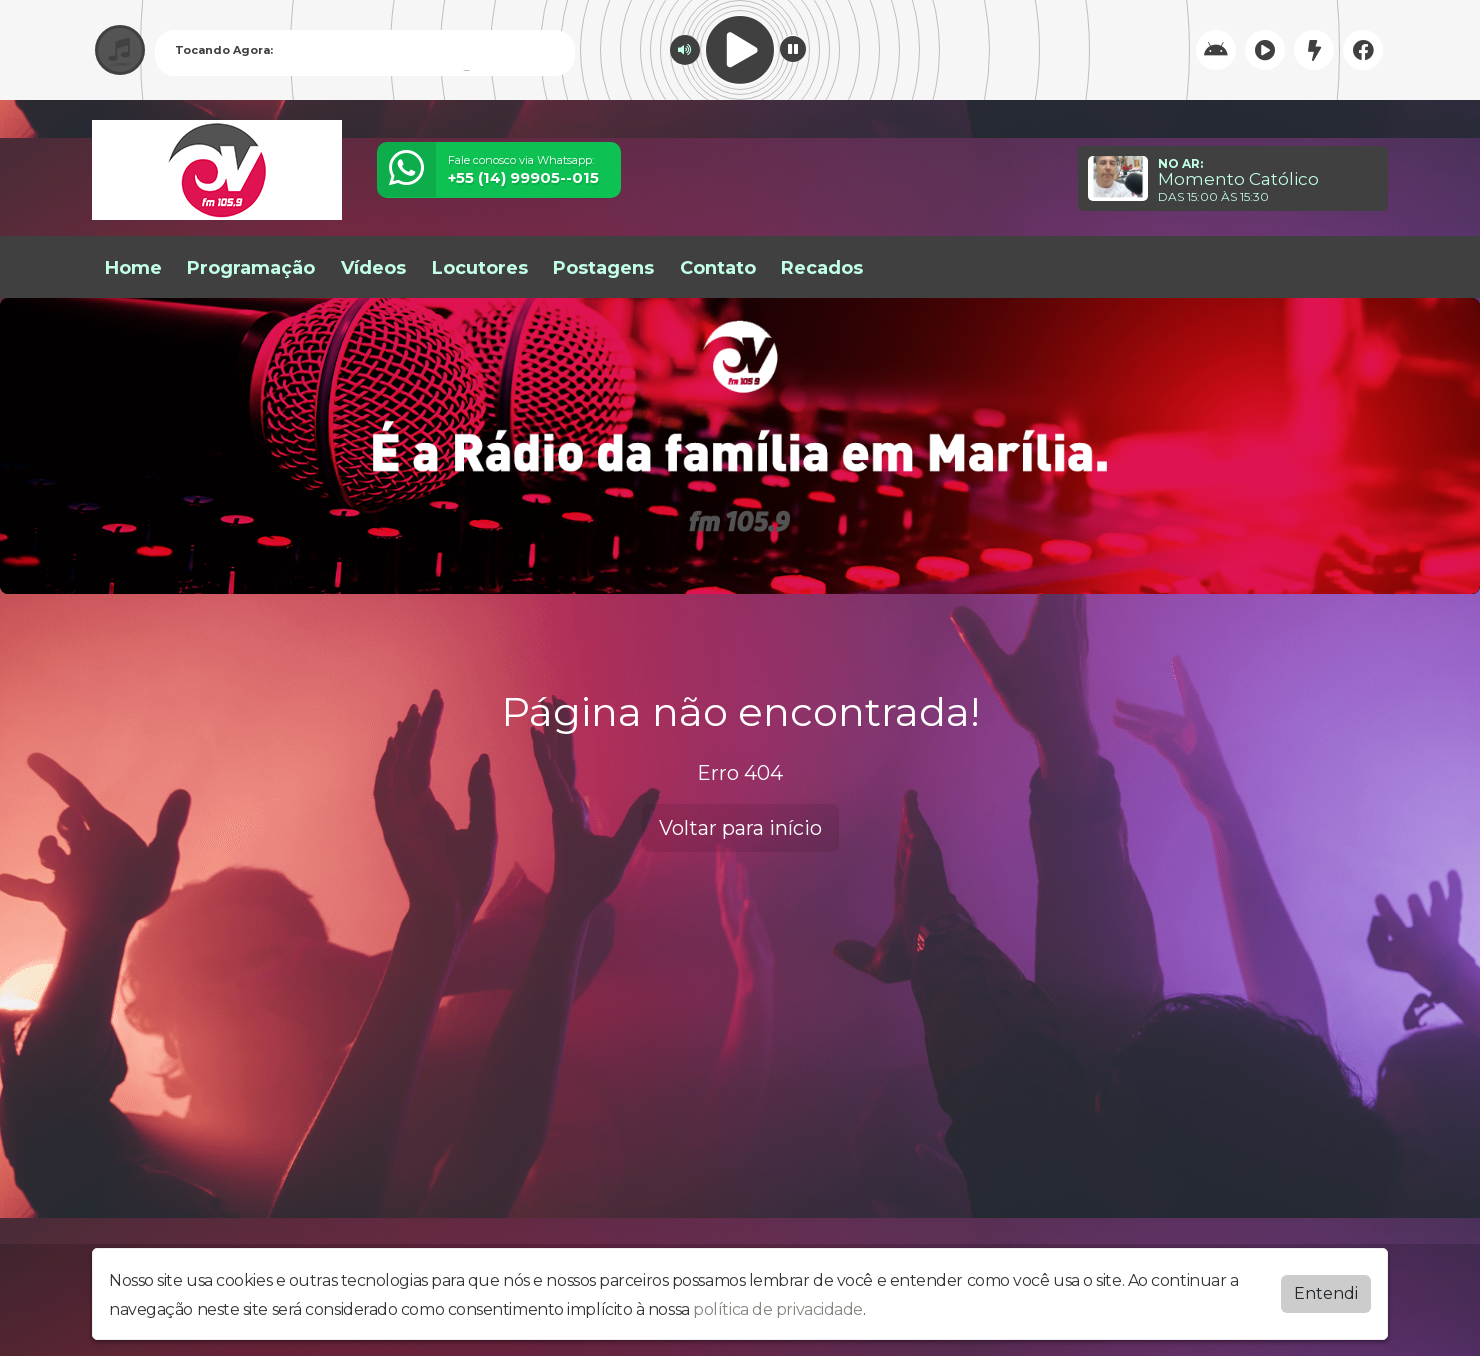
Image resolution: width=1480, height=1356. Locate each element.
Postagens (603, 268)
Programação (251, 268)
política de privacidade (778, 1309)
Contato (718, 268)
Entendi (1326, 1293)
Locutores (480, 268)
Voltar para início (740, 828)
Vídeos (373, 268)
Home (133, 268)
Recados (822, 268)
